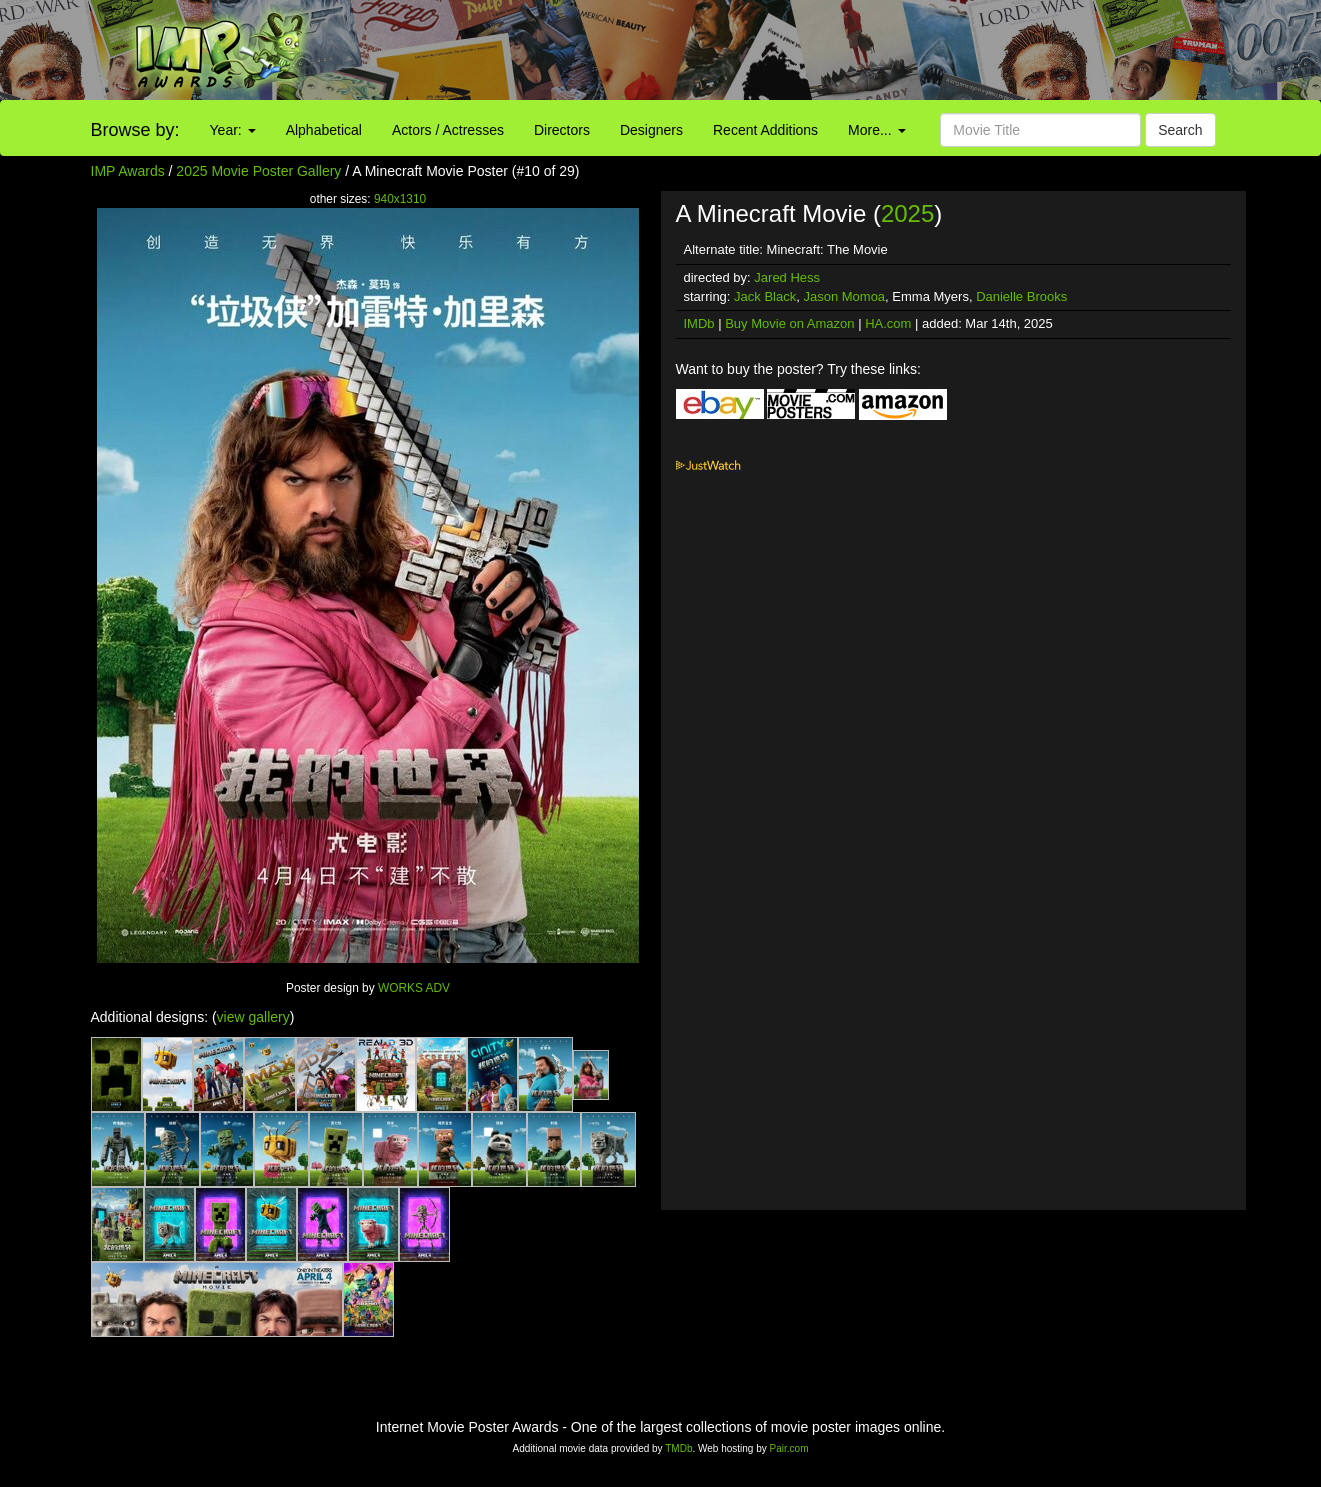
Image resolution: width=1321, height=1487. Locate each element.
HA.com (888, 323)
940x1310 (400, 199)
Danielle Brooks (1021, 296)
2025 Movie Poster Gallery (258, 171)
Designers (651, 130)
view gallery (253, 1017)
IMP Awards (128, 171)
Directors (562, 130)
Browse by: (135, 130)
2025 (907, 213)
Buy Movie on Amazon (789, 323)
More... (876, 130)
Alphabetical (324, 130)
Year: (233, 130)
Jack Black (765, 296)
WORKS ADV (414, 988)
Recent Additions (765, 130)
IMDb (699, 323)
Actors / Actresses (448, 130)
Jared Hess (787, 277)
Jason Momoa (844, 296)
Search (1180, 130)
